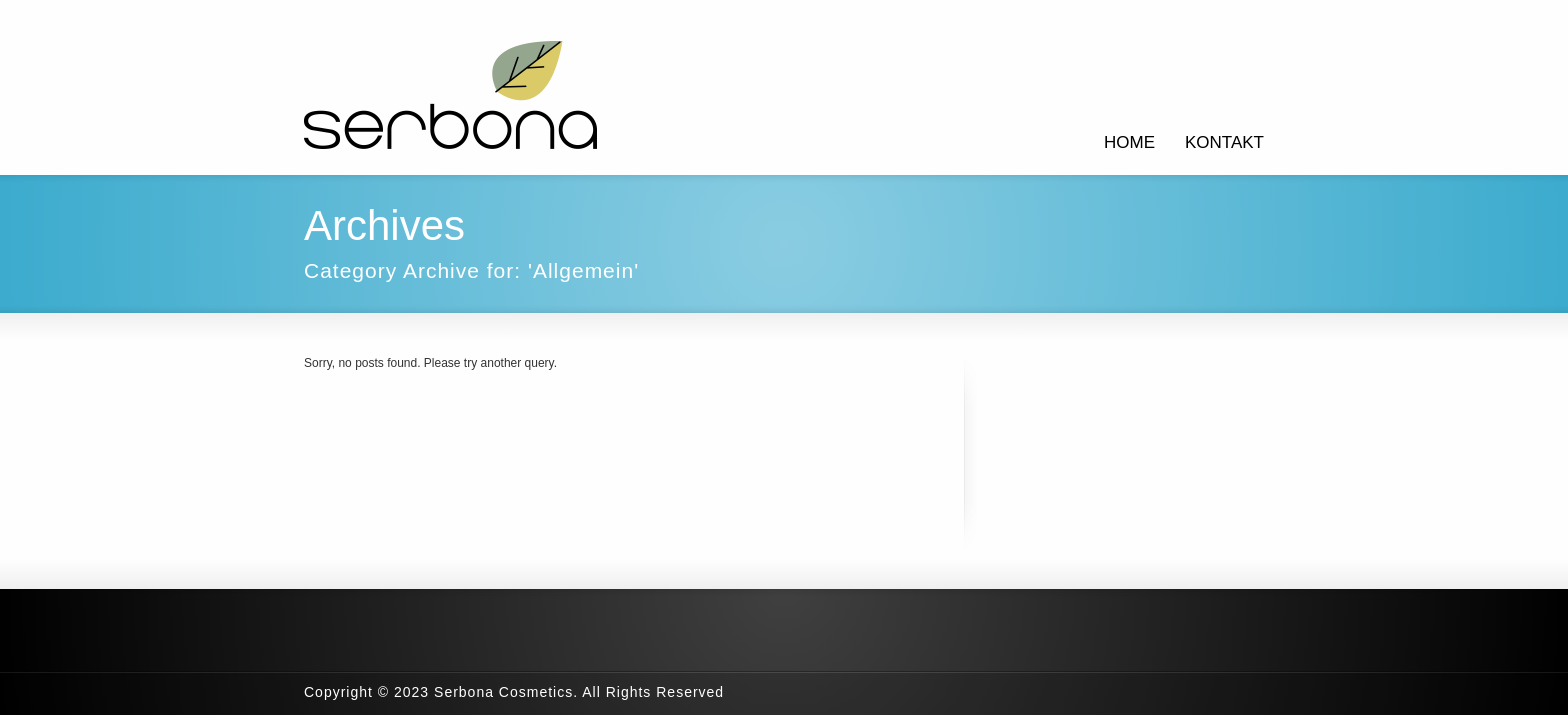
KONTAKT (1224, 142)
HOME (1129, 142)
